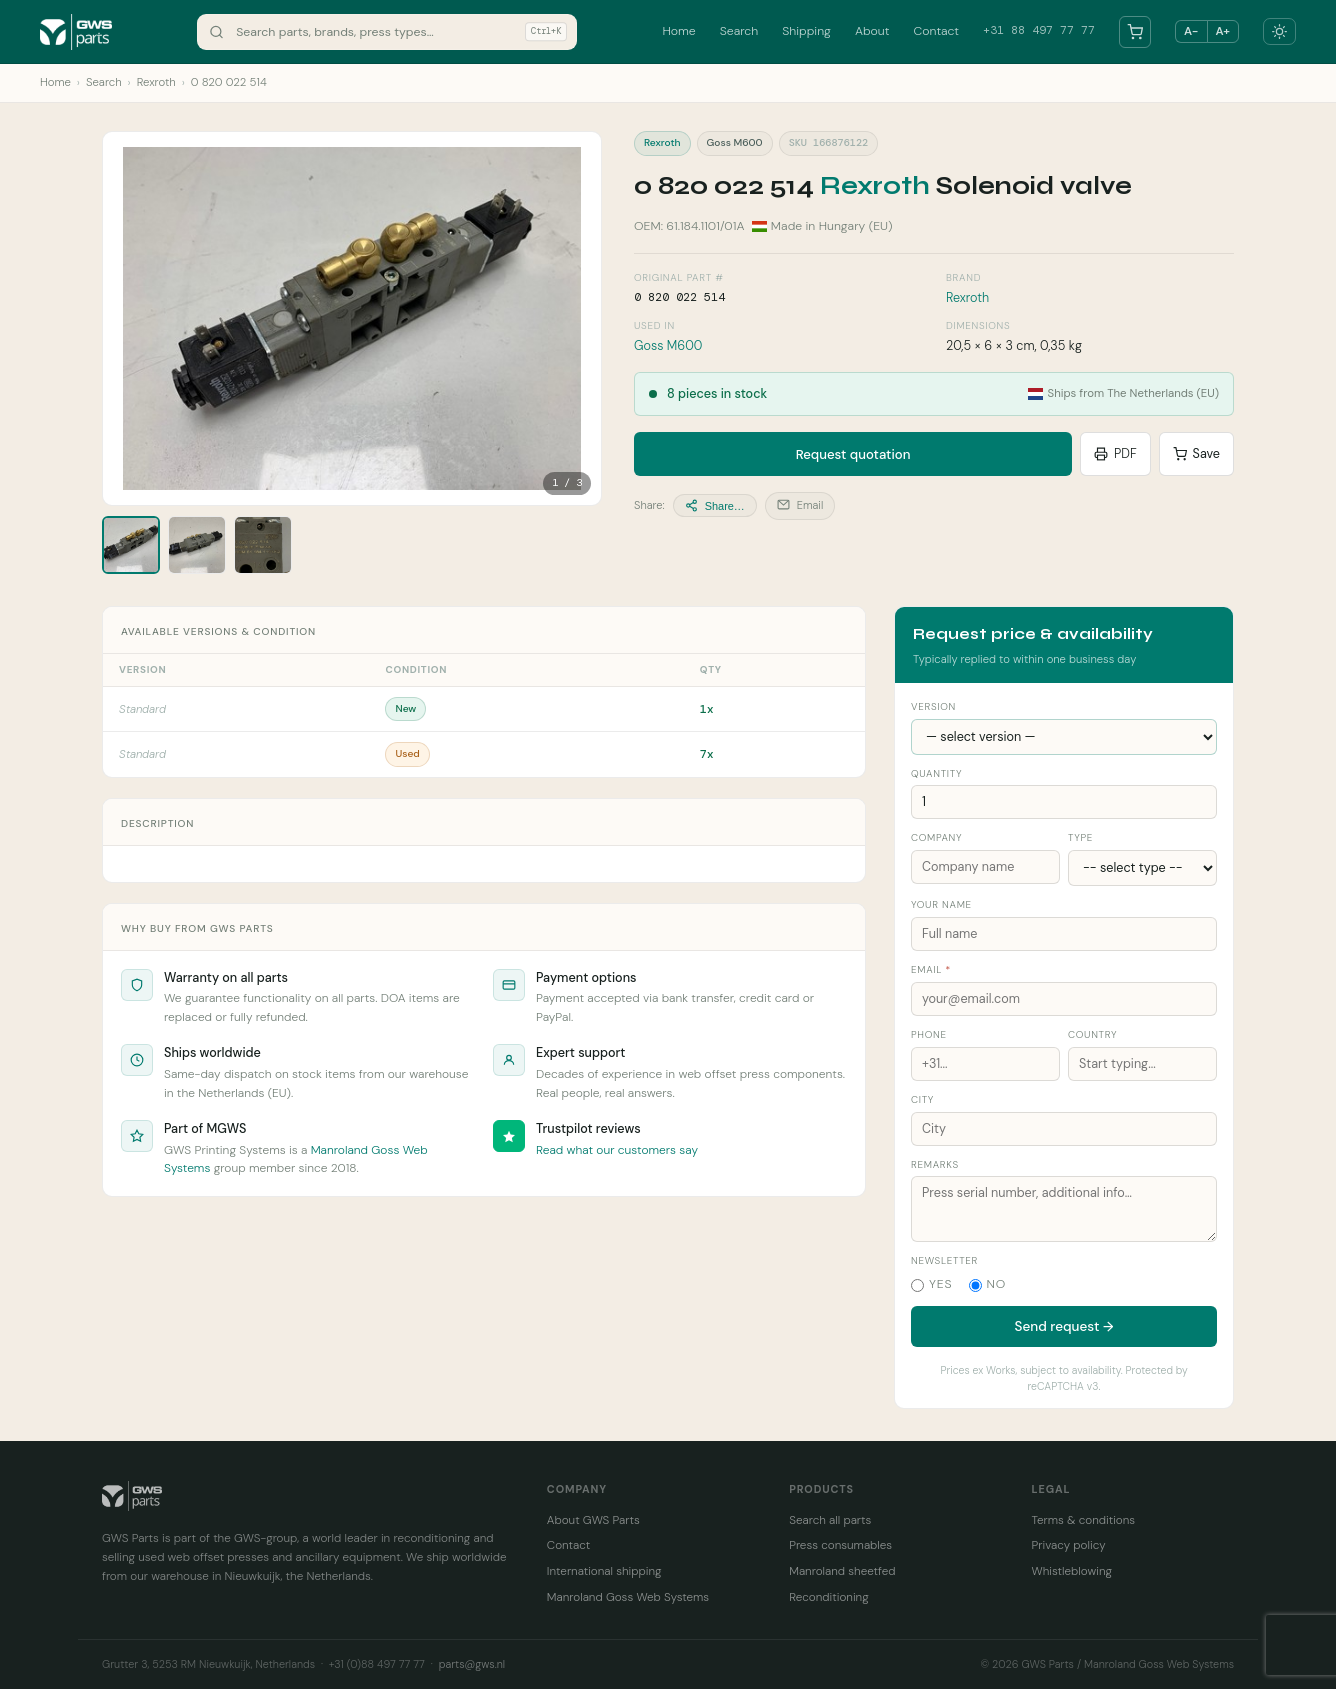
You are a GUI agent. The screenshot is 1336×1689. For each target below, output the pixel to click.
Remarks (935, 1164)
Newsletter (944, 1260)
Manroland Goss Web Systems (628, 1597)
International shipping (604, 1571)
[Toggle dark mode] (1279, 31)
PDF (1115, 454)
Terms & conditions (1084, 1520)
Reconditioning (828, 1597)
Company (936, 837)
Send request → (1064, 1326)
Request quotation (853, 454)
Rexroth (156, 82)
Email (800, 505)
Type (1080, 837)
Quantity (936, 773)
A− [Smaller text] (1191, 31)
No (988, 1284)
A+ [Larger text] (1223, 31)
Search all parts (830, 1520)
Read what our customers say (617, 1150)
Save (1196, 454)
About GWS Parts (593, 1520)
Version (933, 706)
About (872, 31)
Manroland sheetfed (842, 1571)
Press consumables (840, 1545)
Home (678, 31)
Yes (932, 1284)
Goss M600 (668, 346)
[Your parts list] (1135, 32)
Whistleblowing (1072, 1571)
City (922, 1099)
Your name (941, 904)
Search (739, 31)
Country (1092, 1034)
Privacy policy (1069, 1545)
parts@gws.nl (472, 1664)
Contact (936, 31)
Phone (929, 1034)
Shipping (806, 31)
